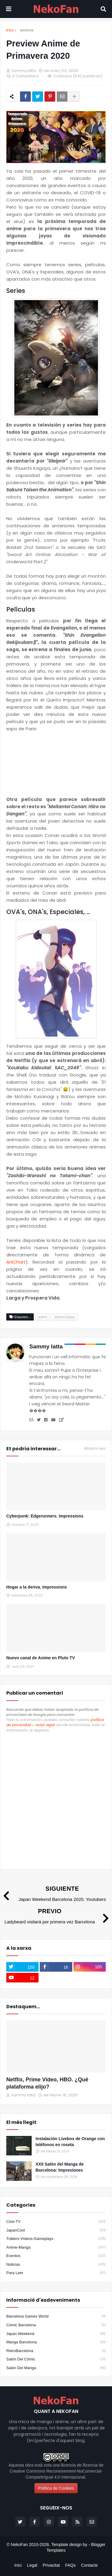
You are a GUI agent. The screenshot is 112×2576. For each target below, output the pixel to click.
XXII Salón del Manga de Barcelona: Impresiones (60, 2167)
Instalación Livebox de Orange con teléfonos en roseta (70, 2141)
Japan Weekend (56, 2333)
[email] (92, 2522)
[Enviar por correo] (62, 96)
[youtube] (22, 1977)
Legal (32, 2565)
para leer (56, 2273)
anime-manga (56, 2247)
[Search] (103, 9)
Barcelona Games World (56, 2316)
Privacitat (51, 2565)
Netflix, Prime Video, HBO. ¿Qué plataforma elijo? (47, 2083)
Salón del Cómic (56, 2359)
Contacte (89, 2565)
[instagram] (89, 1967)
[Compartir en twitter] (37, 96)
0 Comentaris (25, 76)
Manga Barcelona (56, 2342)
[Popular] (19, 2145)
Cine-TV (56, 2221)
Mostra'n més (95, 1448)
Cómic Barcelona (56, 2325)
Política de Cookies (56, 2488)
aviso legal (45, 1724)
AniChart (16, 1262)
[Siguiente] (56, 1893)
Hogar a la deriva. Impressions (36, 1587)
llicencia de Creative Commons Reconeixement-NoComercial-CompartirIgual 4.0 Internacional (56, 2471)
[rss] (77, 2522)
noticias (56, 2264)
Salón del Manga (56, 2368)
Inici (10, 30)
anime (26, 30)
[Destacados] (56, 2046)
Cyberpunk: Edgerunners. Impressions (44, 1516)
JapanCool (56, 2230)
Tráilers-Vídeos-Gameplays (56, 2238)
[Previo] (56, 1916)
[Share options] (74, 96)
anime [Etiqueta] (42, 1317)
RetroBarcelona (56, 2350)
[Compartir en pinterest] (50, 96)
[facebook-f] (56, 1967)
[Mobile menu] (8, 9)
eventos (56, 2255)
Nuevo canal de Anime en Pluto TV (40, 1657)
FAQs (70, 2565)
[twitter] (22, 1967)
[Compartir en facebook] (25, 96)
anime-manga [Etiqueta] (65, 1317)
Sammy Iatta (46, 1346)
